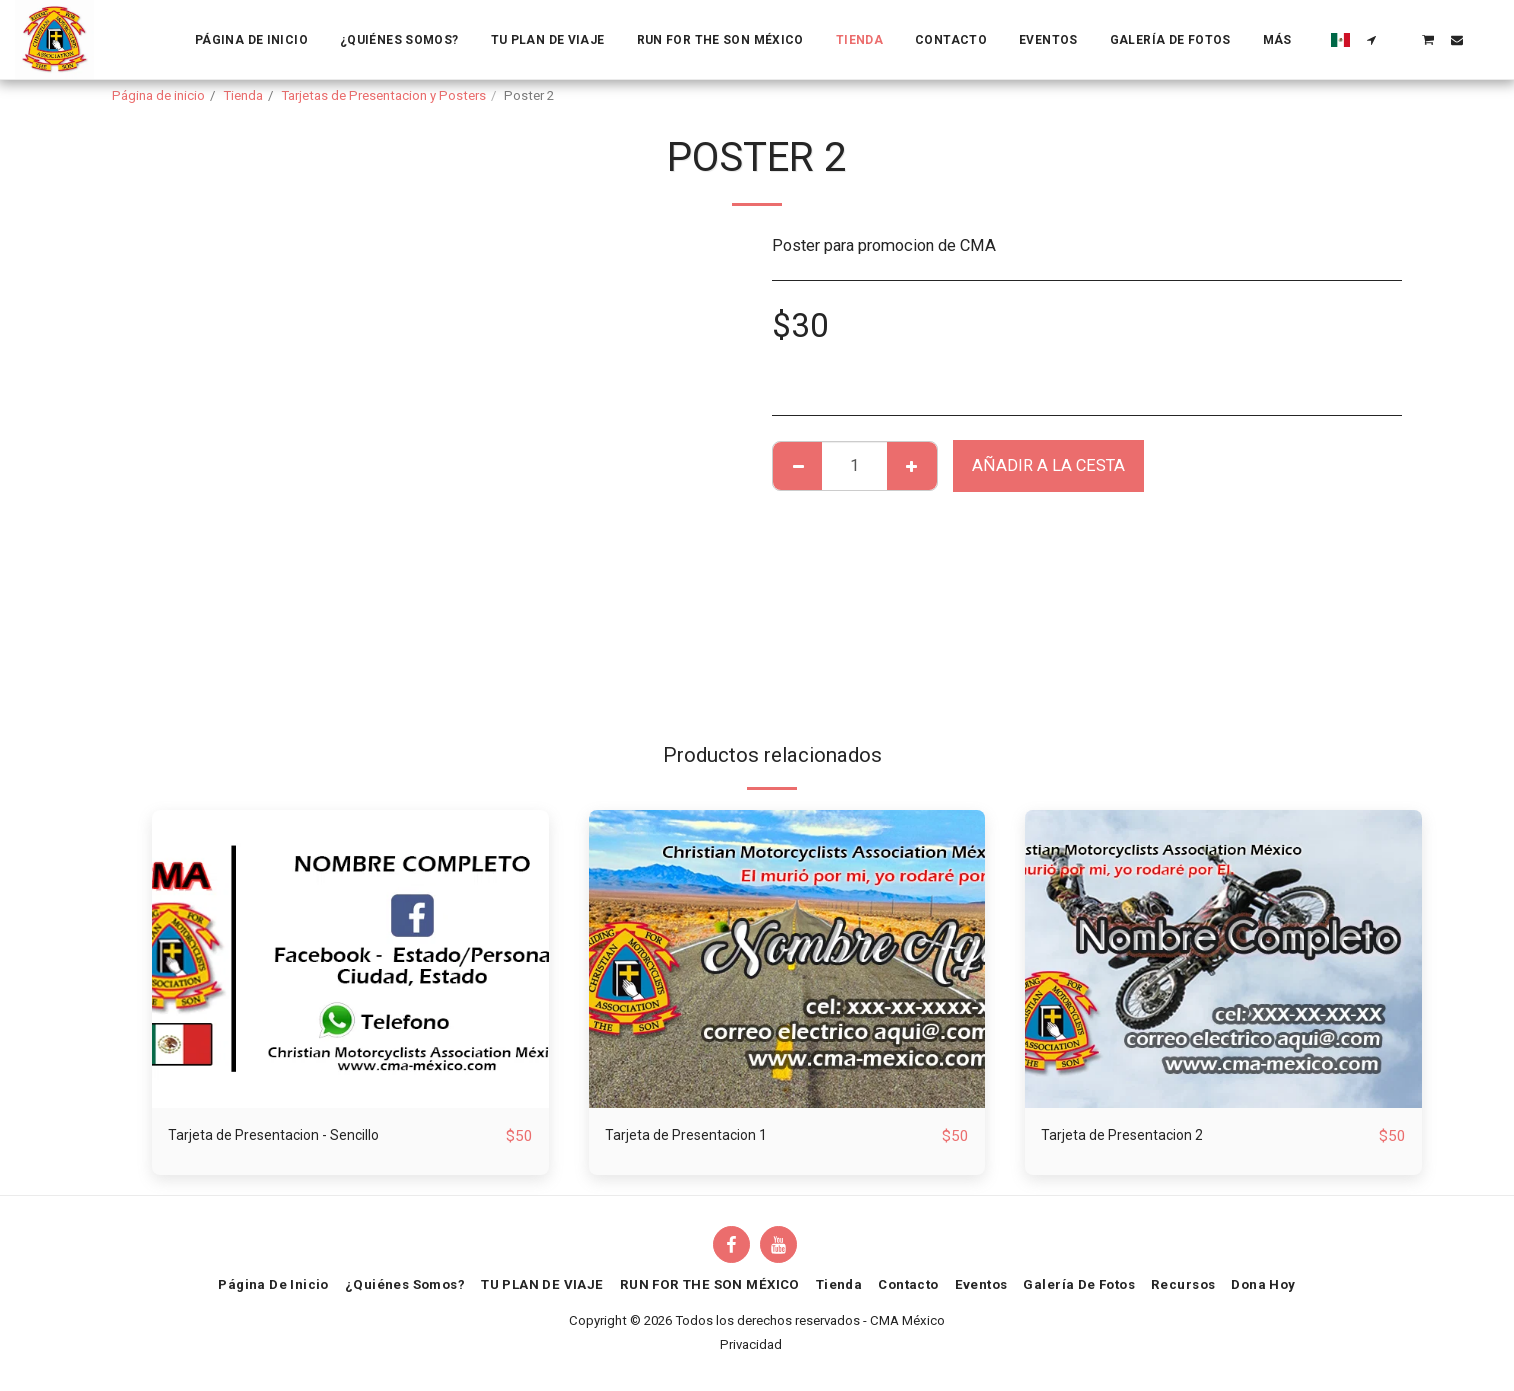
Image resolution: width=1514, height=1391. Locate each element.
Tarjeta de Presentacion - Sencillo (286, 1135)
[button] (1372, 40)
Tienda (243, 95)
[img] (350, 958)
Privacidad (751, 1345)
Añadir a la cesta (1048, 465)
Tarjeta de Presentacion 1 (694, 1135)
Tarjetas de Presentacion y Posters (383, 95)
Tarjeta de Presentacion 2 (1130, 1135)
